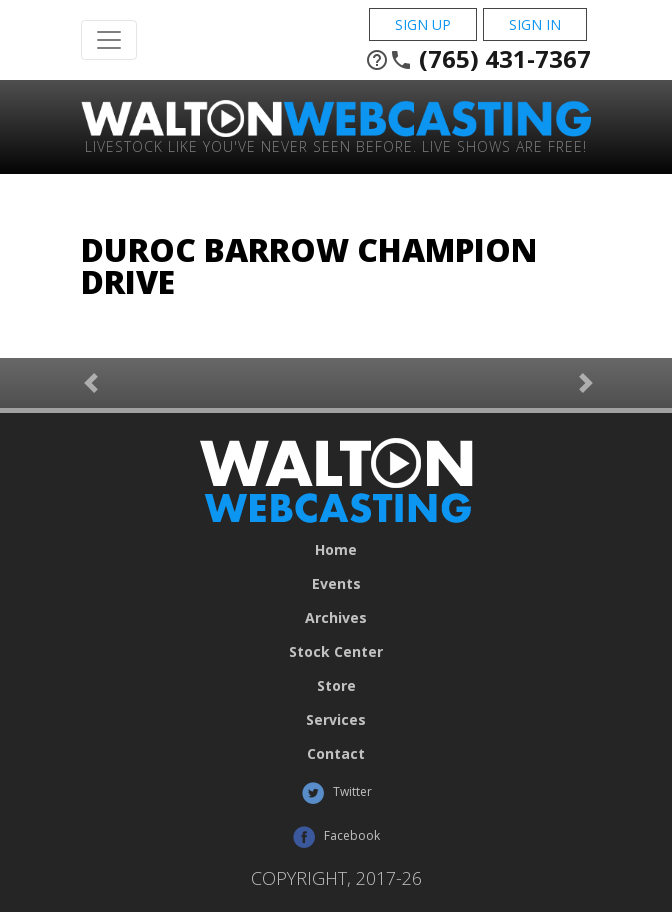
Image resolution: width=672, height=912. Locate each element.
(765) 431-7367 (478, 59)
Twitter (336, 793)
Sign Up (423, 24)
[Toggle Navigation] (109, 40)
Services (336, 720)
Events (336, 584)
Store (336, 686)
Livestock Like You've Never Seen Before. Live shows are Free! (336, 145)
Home (336, 550)
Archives (336, 618)
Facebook (336, 837)
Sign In (535, 24)
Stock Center (336, 652)
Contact (336, 754)
